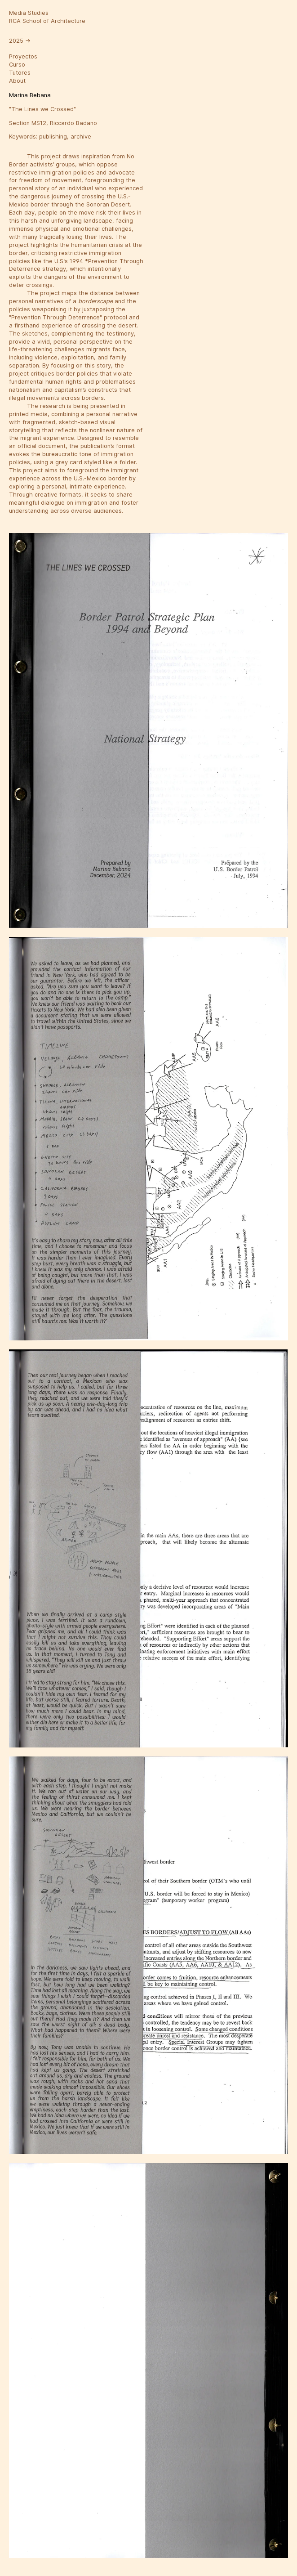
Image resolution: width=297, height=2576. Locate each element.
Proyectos (23, 56)
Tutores (20, 72)
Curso (17, 64)
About (17, 80)
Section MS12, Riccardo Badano (53, 123)
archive (81, 136)
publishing (53, 136)
